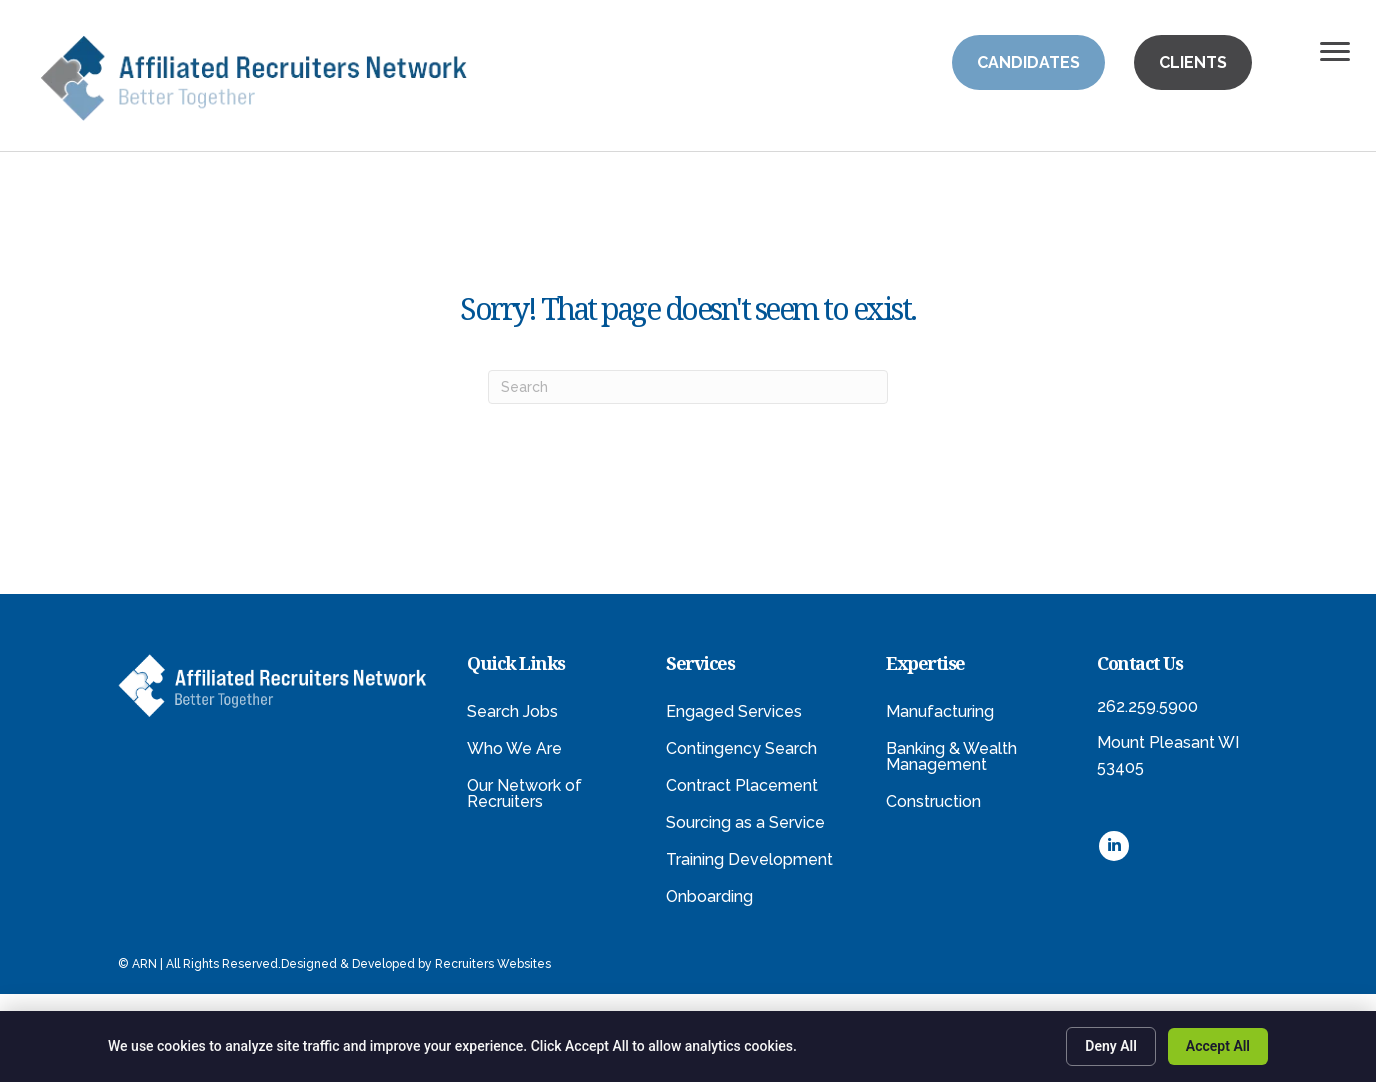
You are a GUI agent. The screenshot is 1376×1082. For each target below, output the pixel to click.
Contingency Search (741, 748)
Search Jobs (512, 711)
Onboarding (709, 896)
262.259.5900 (1147, 706)
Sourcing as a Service (745, 822)
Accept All (1218, 1046)
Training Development (749, 859)
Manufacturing (940, 711)
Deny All (1111, 1046)
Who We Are (514, 748)
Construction (933, 801)
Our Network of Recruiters (524, 793)
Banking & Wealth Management (951, 756)
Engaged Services (734, 711)
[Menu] (1335, 52)
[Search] (688, 387)
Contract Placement (742, 785)
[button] (1028, 62)
